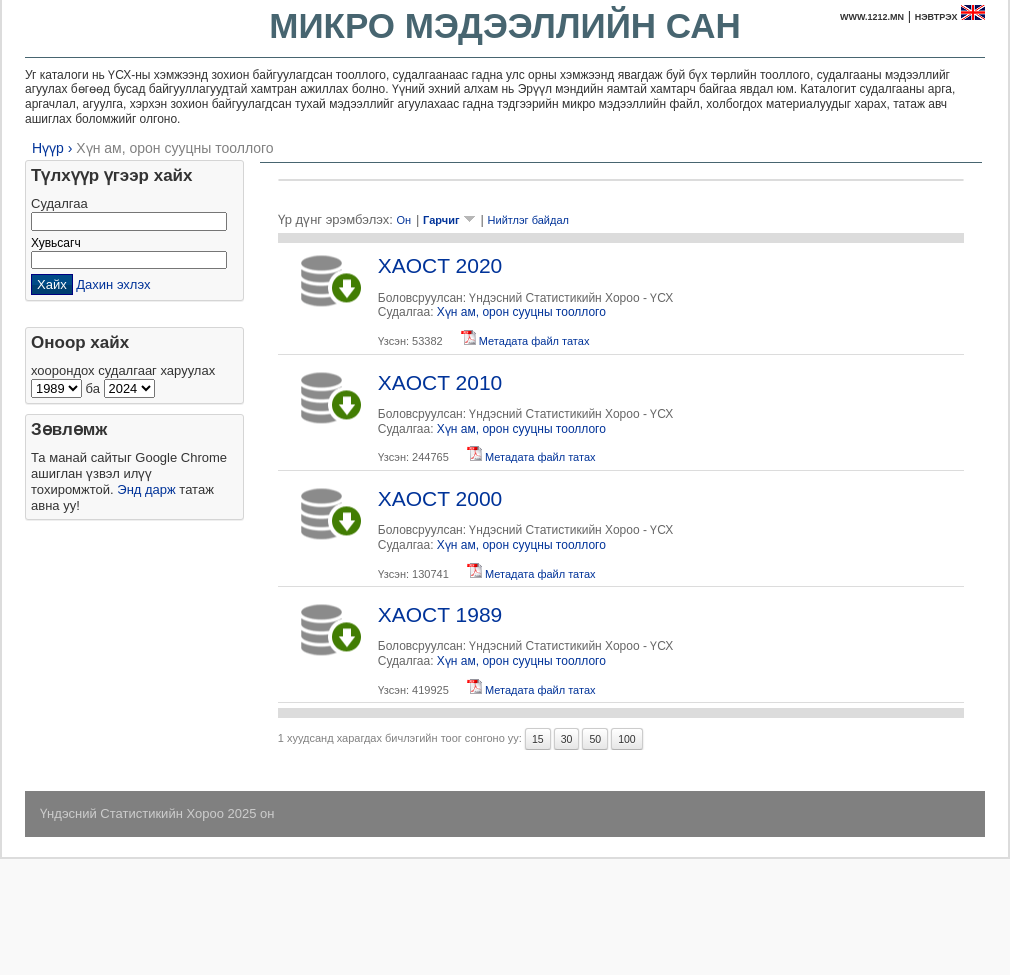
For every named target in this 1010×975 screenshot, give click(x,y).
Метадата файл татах (525, 341)
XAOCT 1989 (440, 614)
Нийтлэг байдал (528, 220)
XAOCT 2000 (440, 498)
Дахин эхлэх (113, 284)
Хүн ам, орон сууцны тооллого (174, 148)
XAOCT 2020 (440, 265)
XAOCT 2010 (440, 382)
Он (403, 220)
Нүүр (48, 148)
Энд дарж (146, 489)
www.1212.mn (872, 17)
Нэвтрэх (936, 17)
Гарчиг (449, 220)
